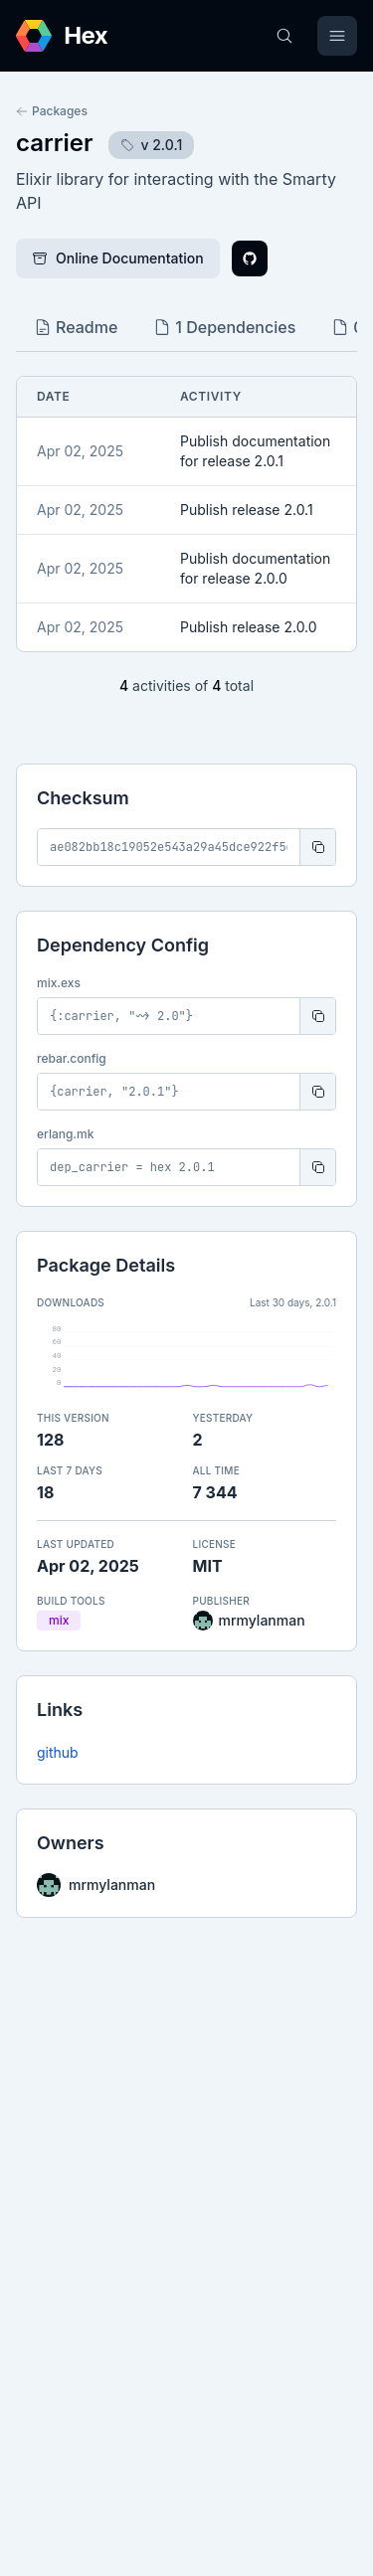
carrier (54, 142)
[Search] (284, 36)
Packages (52, 110)
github (58, 1752)
